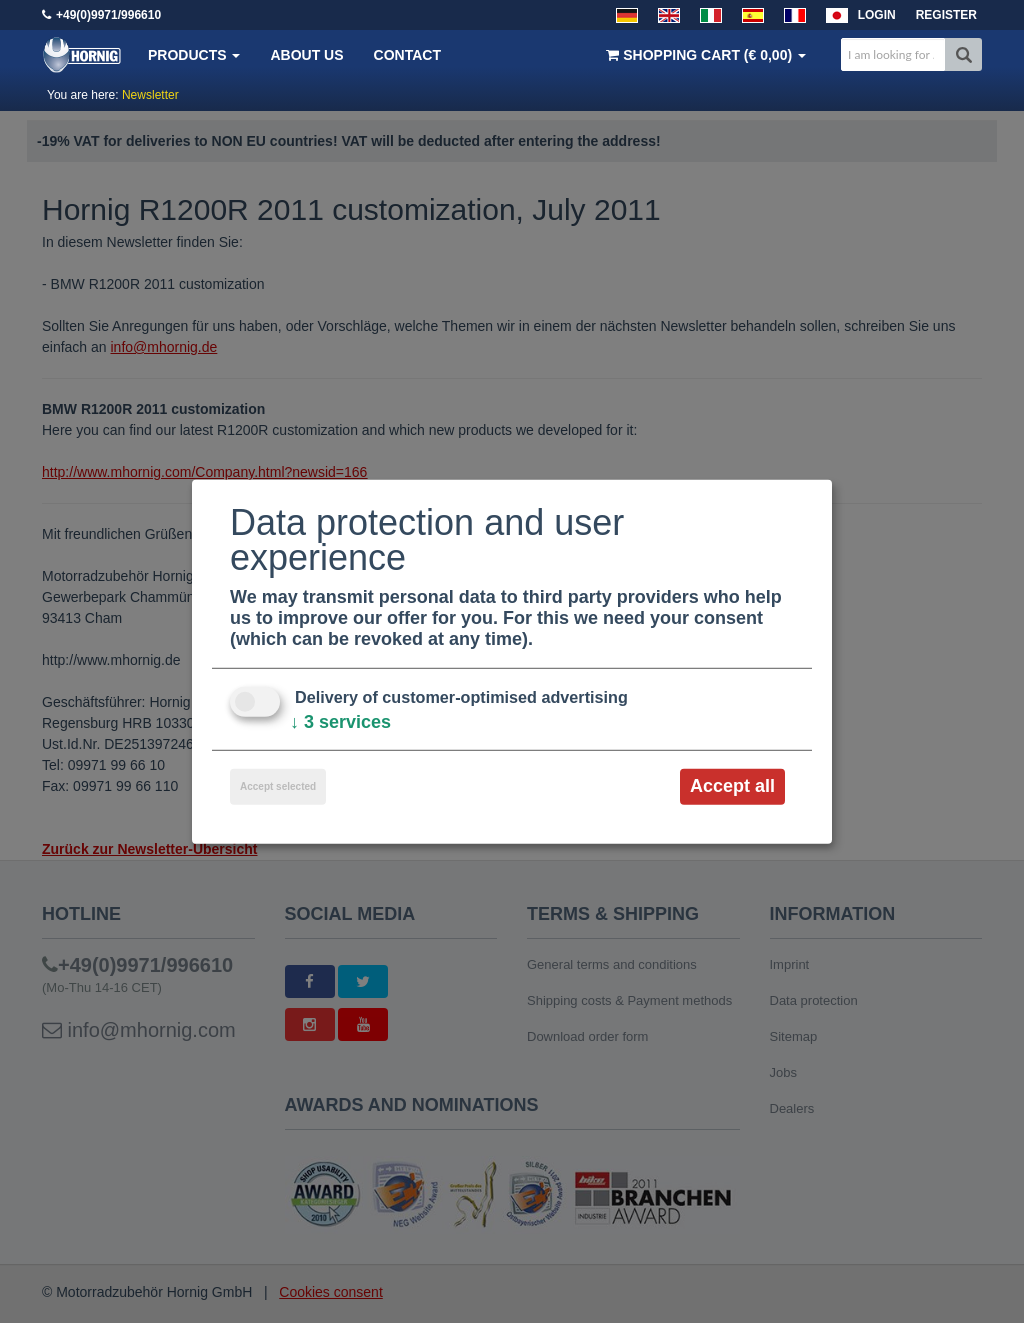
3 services (340, 722)
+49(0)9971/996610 (108, 15)
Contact (407, 55)
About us (306, 55)
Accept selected (278, 786)
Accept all (732, 786)
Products (194, 55)
